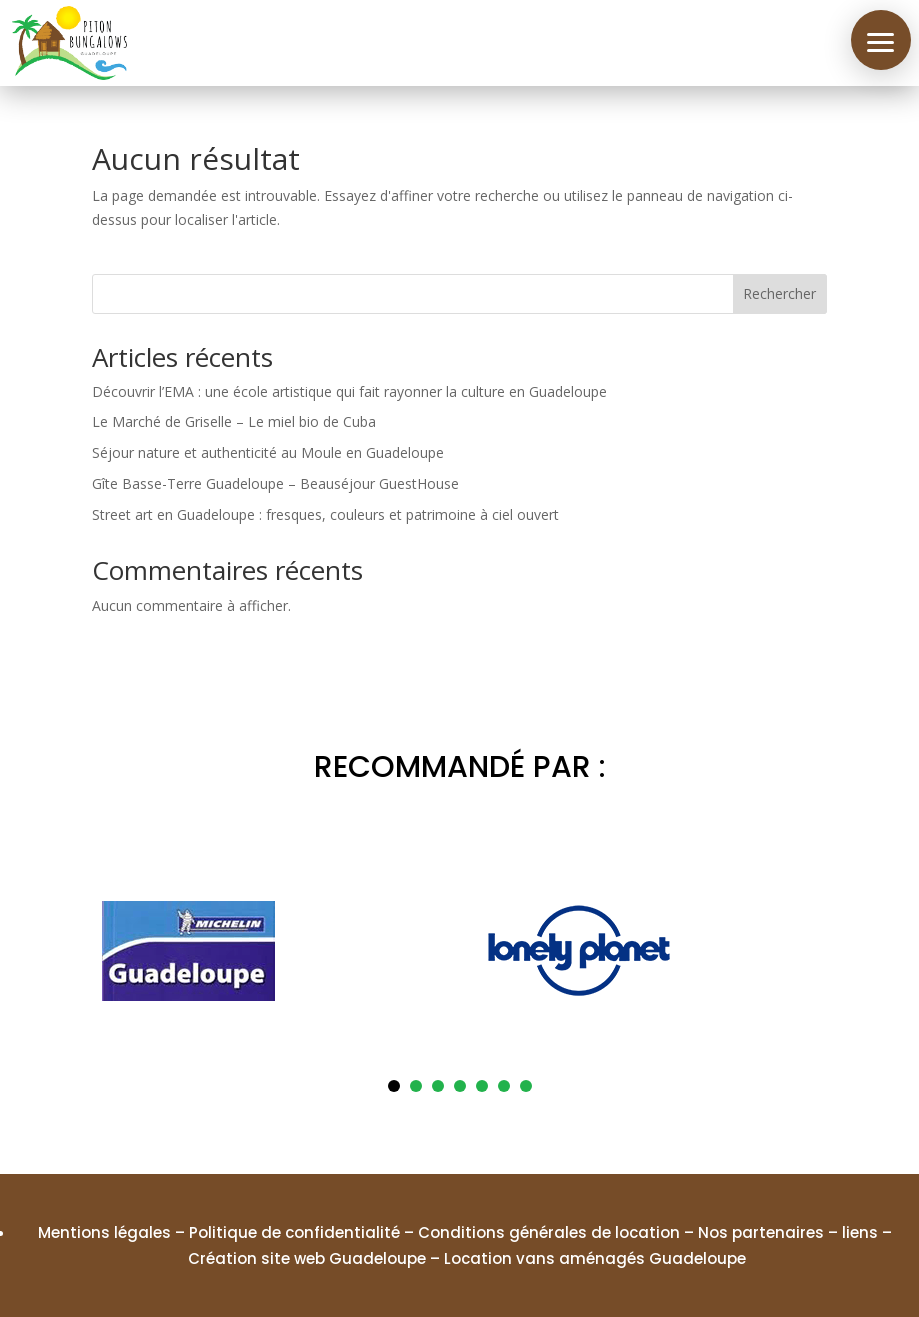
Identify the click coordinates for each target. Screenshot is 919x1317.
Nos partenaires (761, 1232)
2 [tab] (416, 1086)
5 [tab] (482, 1086)
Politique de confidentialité (294, 1232)
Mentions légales (104, 1232)
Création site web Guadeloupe (307, 1258)
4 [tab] (460, 1086)
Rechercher (779, 293)
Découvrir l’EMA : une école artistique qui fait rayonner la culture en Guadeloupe (349, 391)
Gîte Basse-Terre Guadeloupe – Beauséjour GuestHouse (275, 483)
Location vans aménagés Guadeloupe (595, 1258)
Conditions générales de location (549, 1232)
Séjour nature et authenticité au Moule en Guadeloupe (268, 452)
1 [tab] (394, 1086)
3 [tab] (438, 1086)
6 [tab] (504, 1086)
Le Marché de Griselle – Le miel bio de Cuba (234, 421)
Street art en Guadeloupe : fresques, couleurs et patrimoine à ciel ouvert (325, 514)
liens (860, 1232)
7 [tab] (526, 1086)
